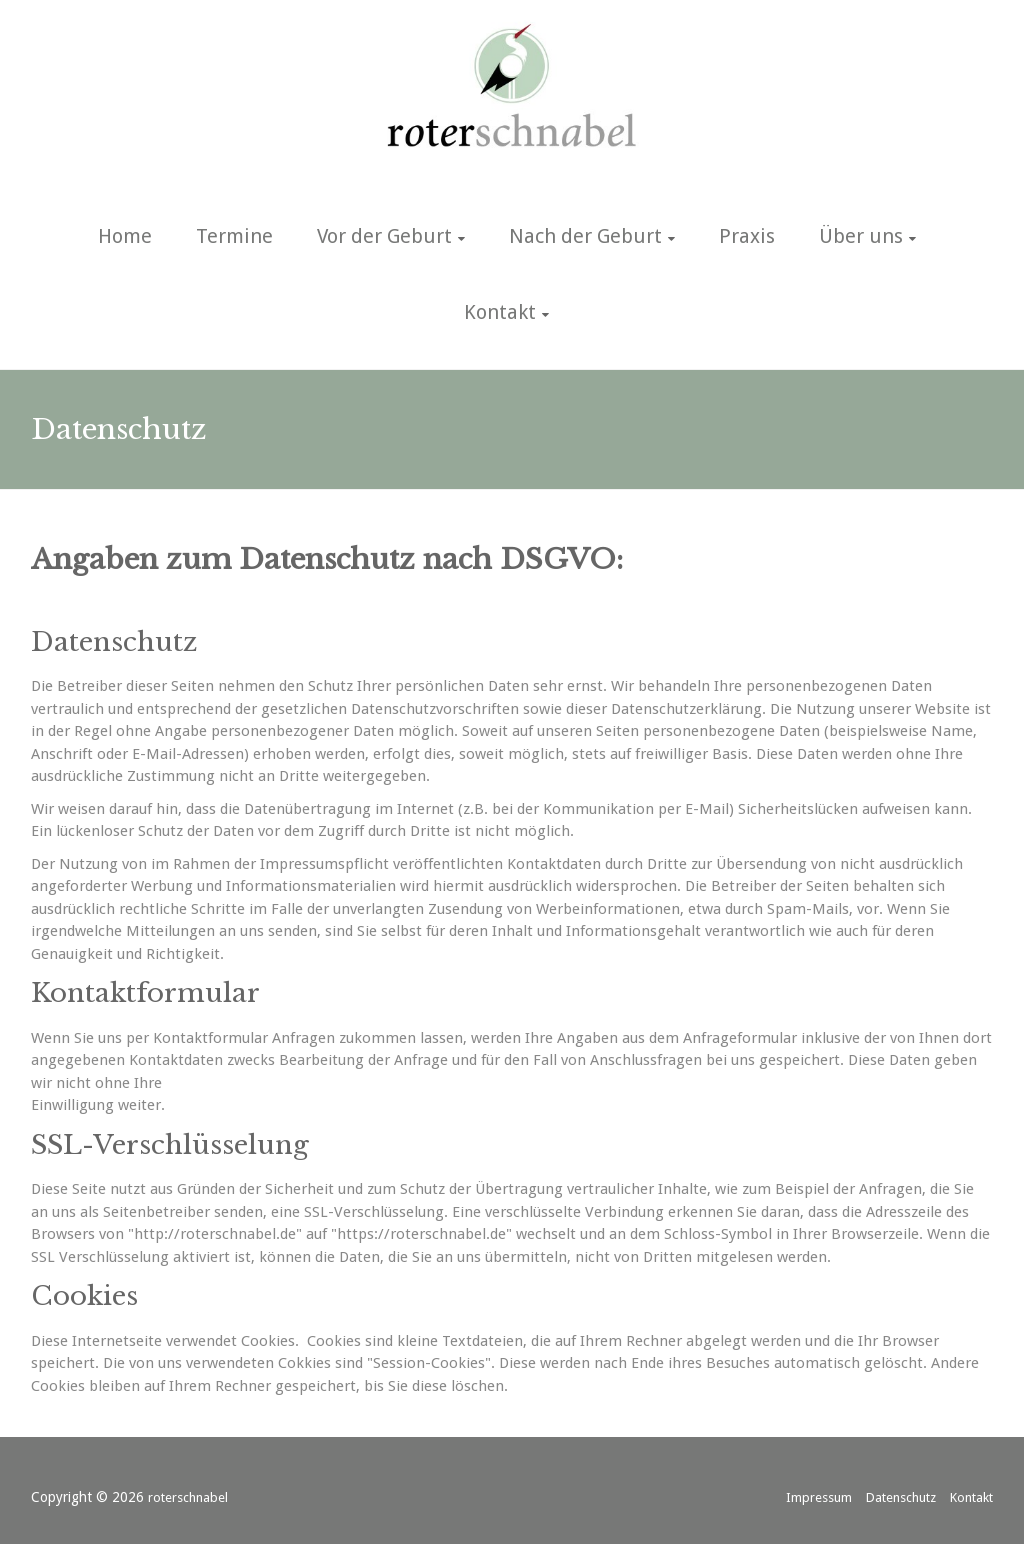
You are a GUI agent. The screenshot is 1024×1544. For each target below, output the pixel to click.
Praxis (747, 236)
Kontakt (500, 312)
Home (125, 236)
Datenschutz (901, 1497)
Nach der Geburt (585, 236)
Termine (234, 236)
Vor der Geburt (384, 236)
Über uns (861, 236)
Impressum (819, 1497)
